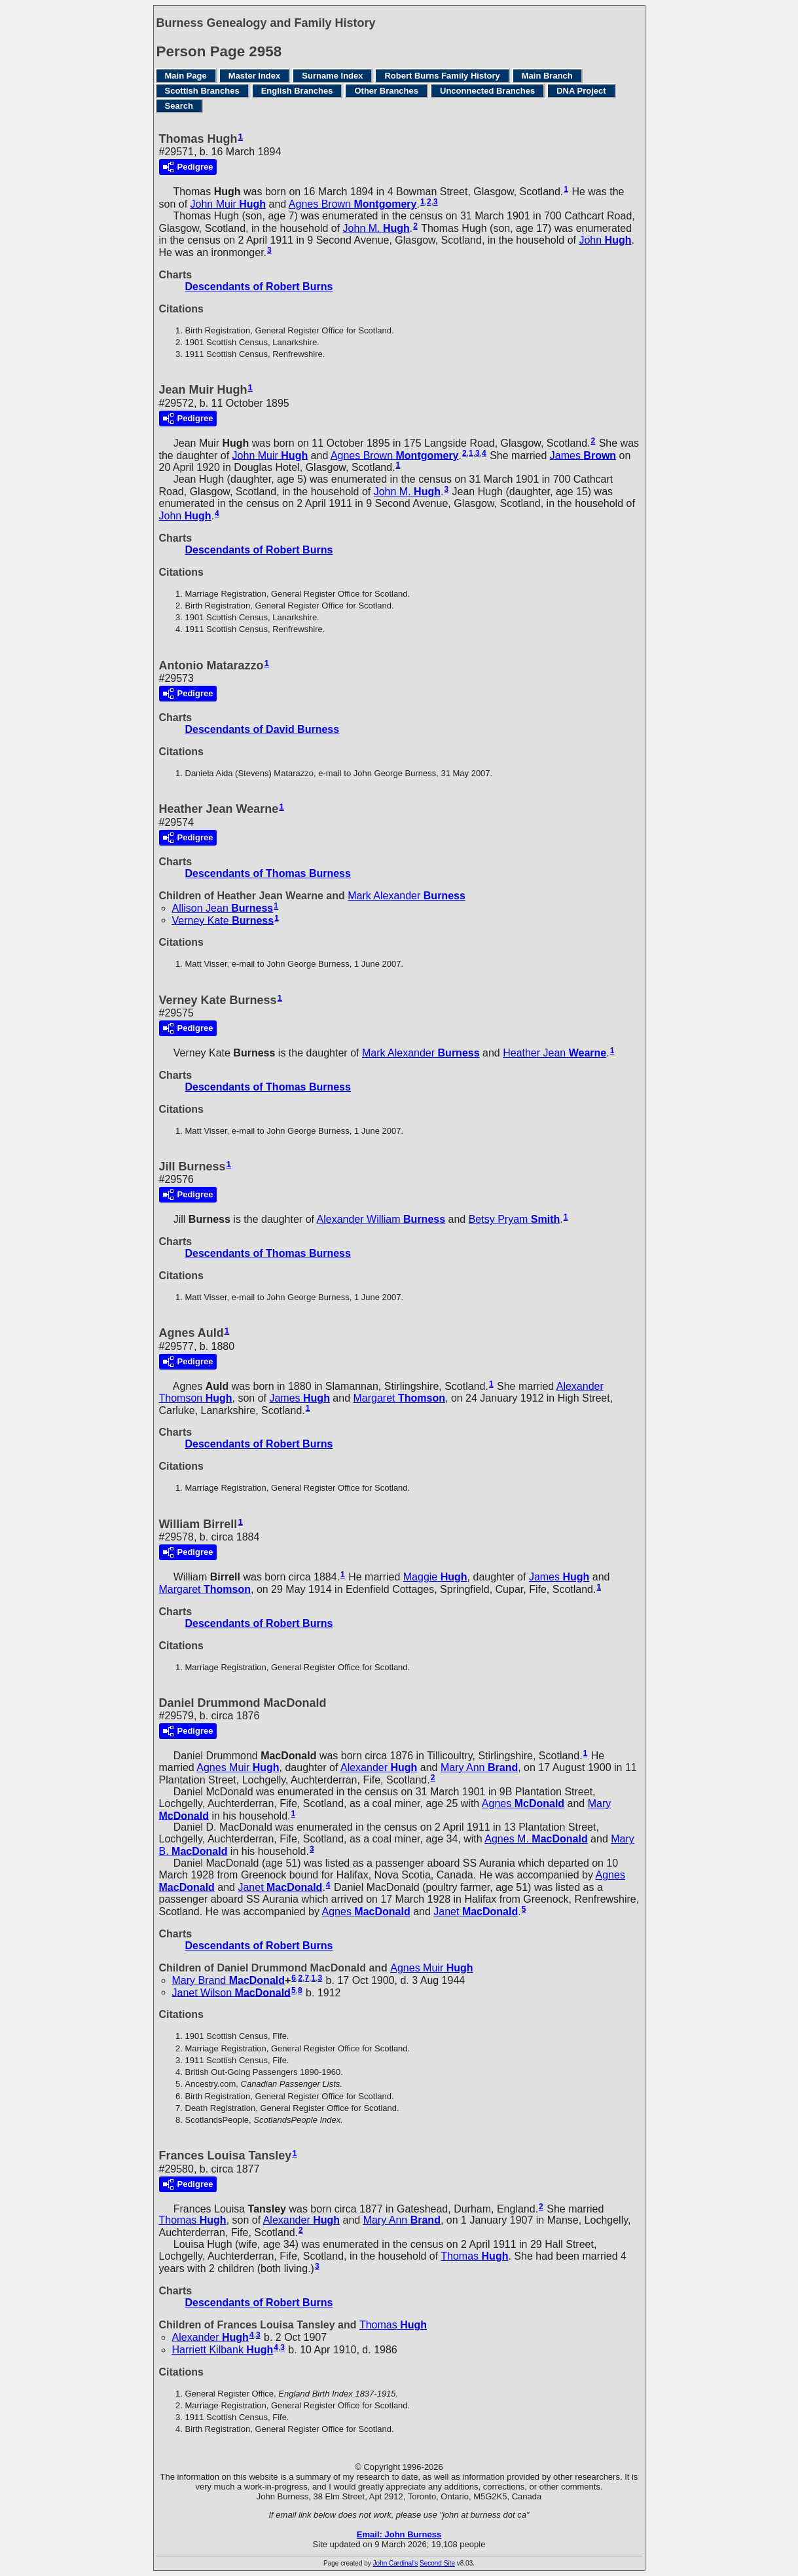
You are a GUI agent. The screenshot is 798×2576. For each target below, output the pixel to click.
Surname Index (332, 76)
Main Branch (547, 76)
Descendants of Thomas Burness (268, 873)
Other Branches (386, 91)
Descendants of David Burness (262, 729)
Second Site (437, 2563)
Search (179, 106)
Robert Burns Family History (441, 76)
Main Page (186, 76)
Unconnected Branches (487, 91)
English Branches (297, 91)
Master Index (254, 76)
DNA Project (581, 91)
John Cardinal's (395, 2563)
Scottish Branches (202, 91)
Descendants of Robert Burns (259, 286)
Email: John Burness (399, 2534)
